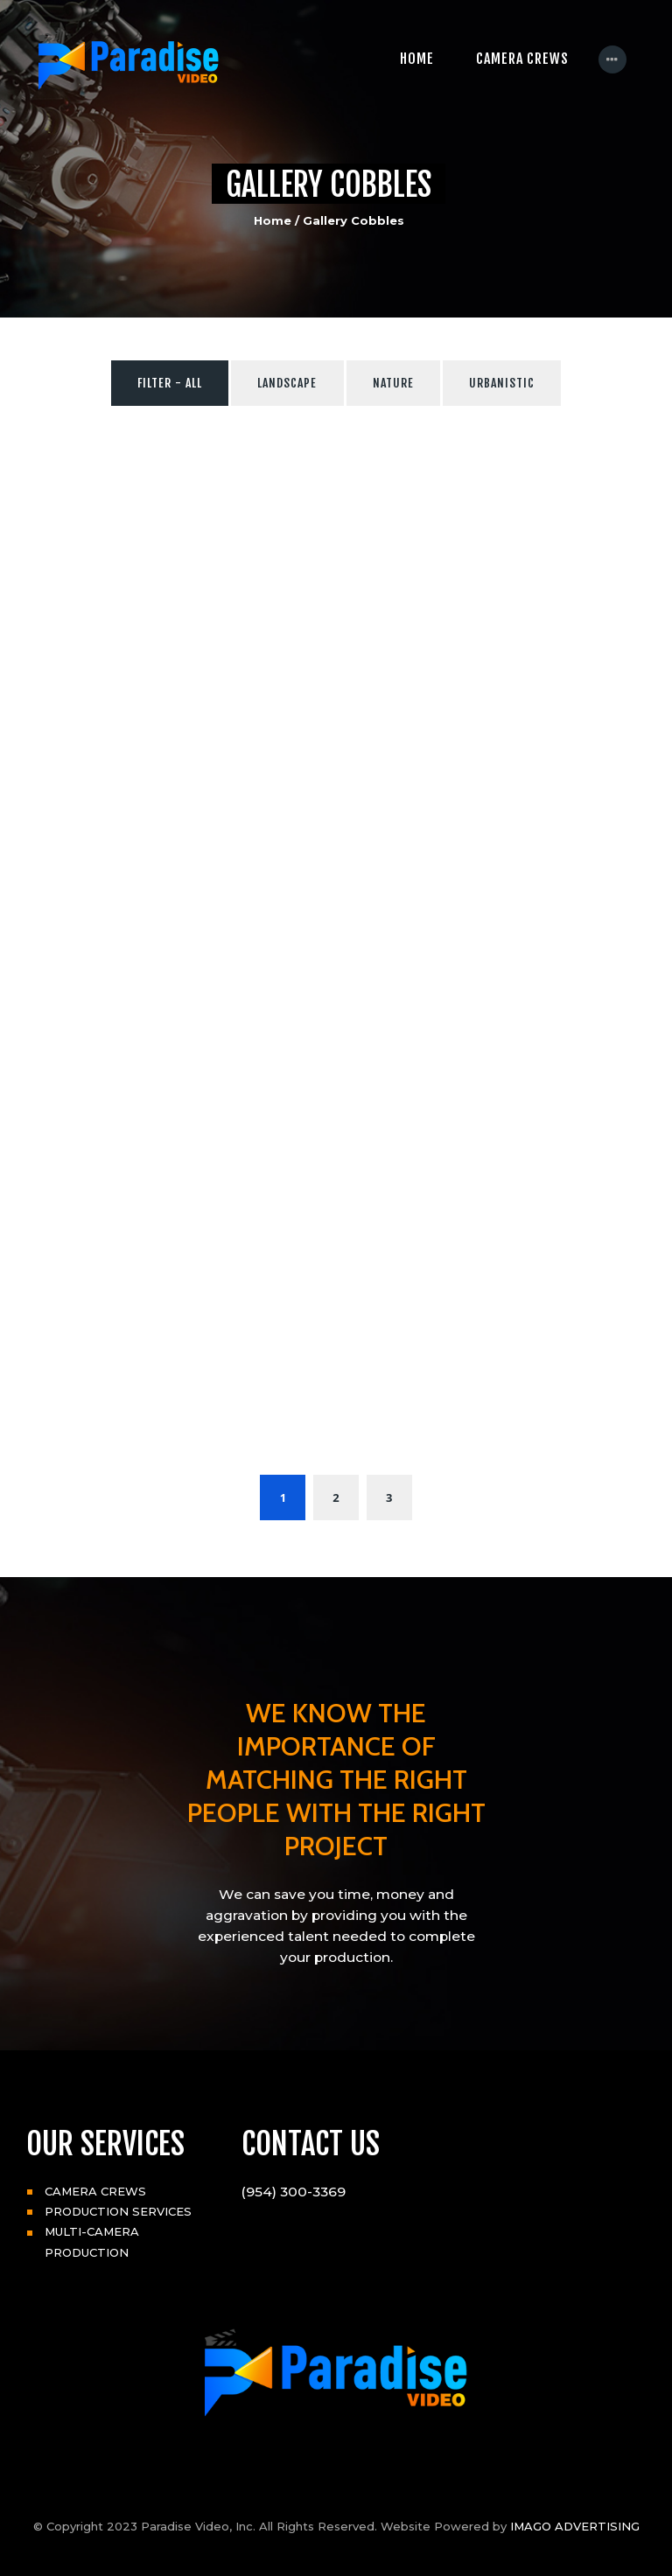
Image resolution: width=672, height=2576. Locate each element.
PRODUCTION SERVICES (118, 2211)
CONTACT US (311, 2144)
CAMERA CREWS (95, 2191)
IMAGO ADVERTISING (575, 2526)
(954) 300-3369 (294, 2191)
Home (272, 220)
